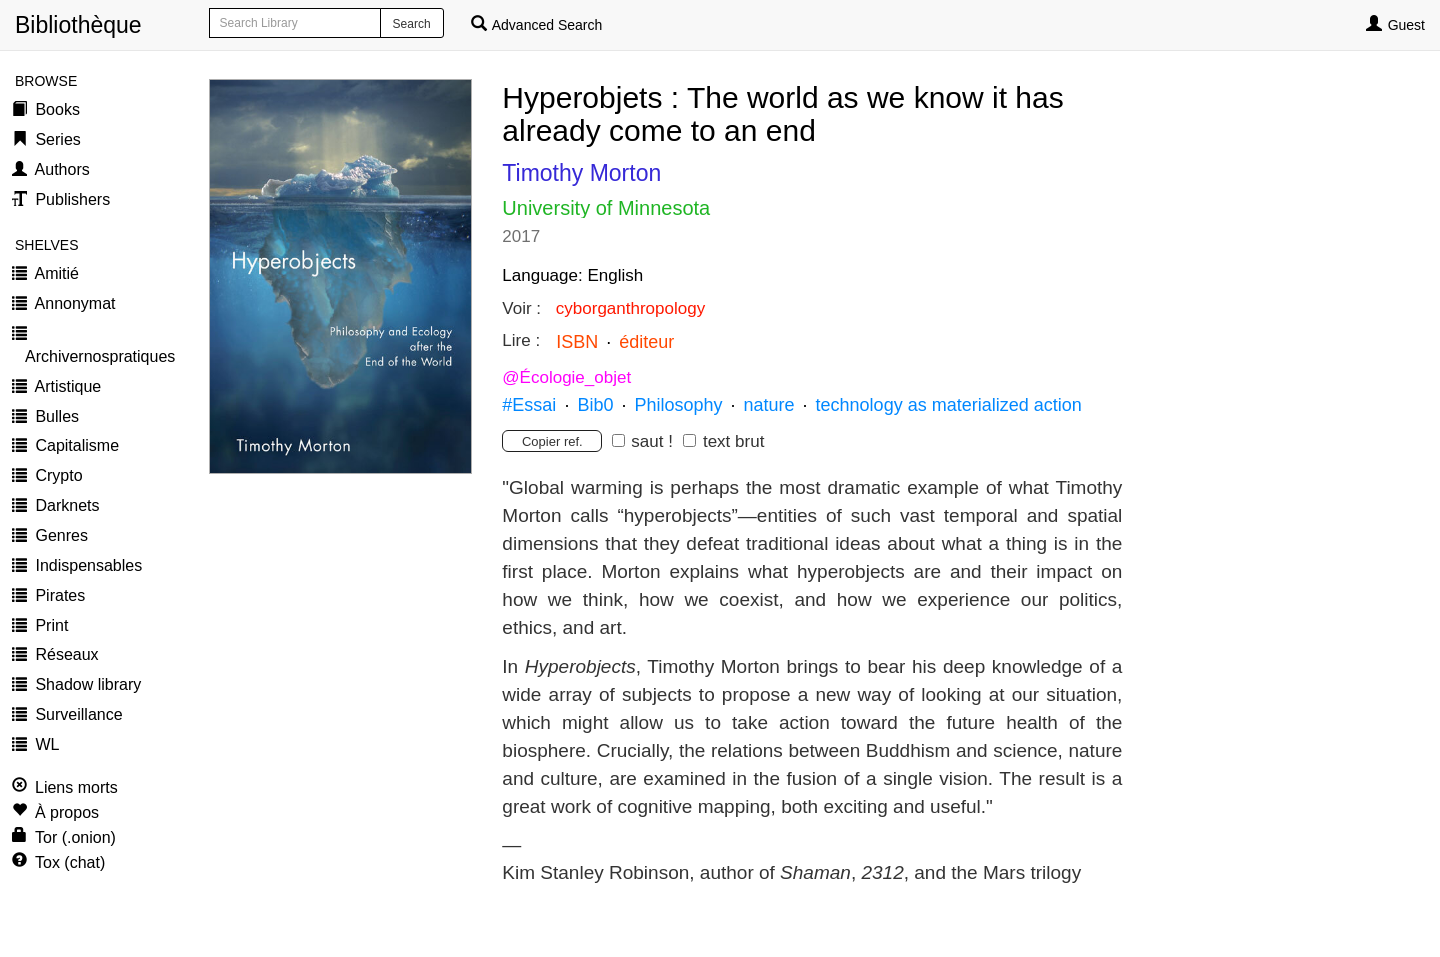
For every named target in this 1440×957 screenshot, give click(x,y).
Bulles (55, 416)
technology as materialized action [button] (949, 405)
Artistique (66, 386)
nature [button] (769, 405)
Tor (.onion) (75, 837)
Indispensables (86, 565)
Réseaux (65, 654)
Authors (60, 169)
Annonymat (73, 303)
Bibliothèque (22, 25)
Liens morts (76, 787)
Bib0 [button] (595, 405)
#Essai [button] (529, 405)
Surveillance (77, 714)
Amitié (55, 273)
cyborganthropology (630, 308)
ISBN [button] (577, 342)
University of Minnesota (606, 208)
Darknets (65, 505)
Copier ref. (552, 441)
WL (45, 744)
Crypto (57, 475)
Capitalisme (75, 445)
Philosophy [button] (678, 405)
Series (56, 139)
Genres (59, 535)
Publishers (70, 199)
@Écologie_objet (566, 377)
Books (55, 109)
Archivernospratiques (100, 356)
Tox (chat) (70, 862)
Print (49, 625)
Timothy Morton (581, 173)
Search (412, 24)
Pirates (58, 595)
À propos (67, 812)
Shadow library (86, 684)
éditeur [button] (646, 342)
